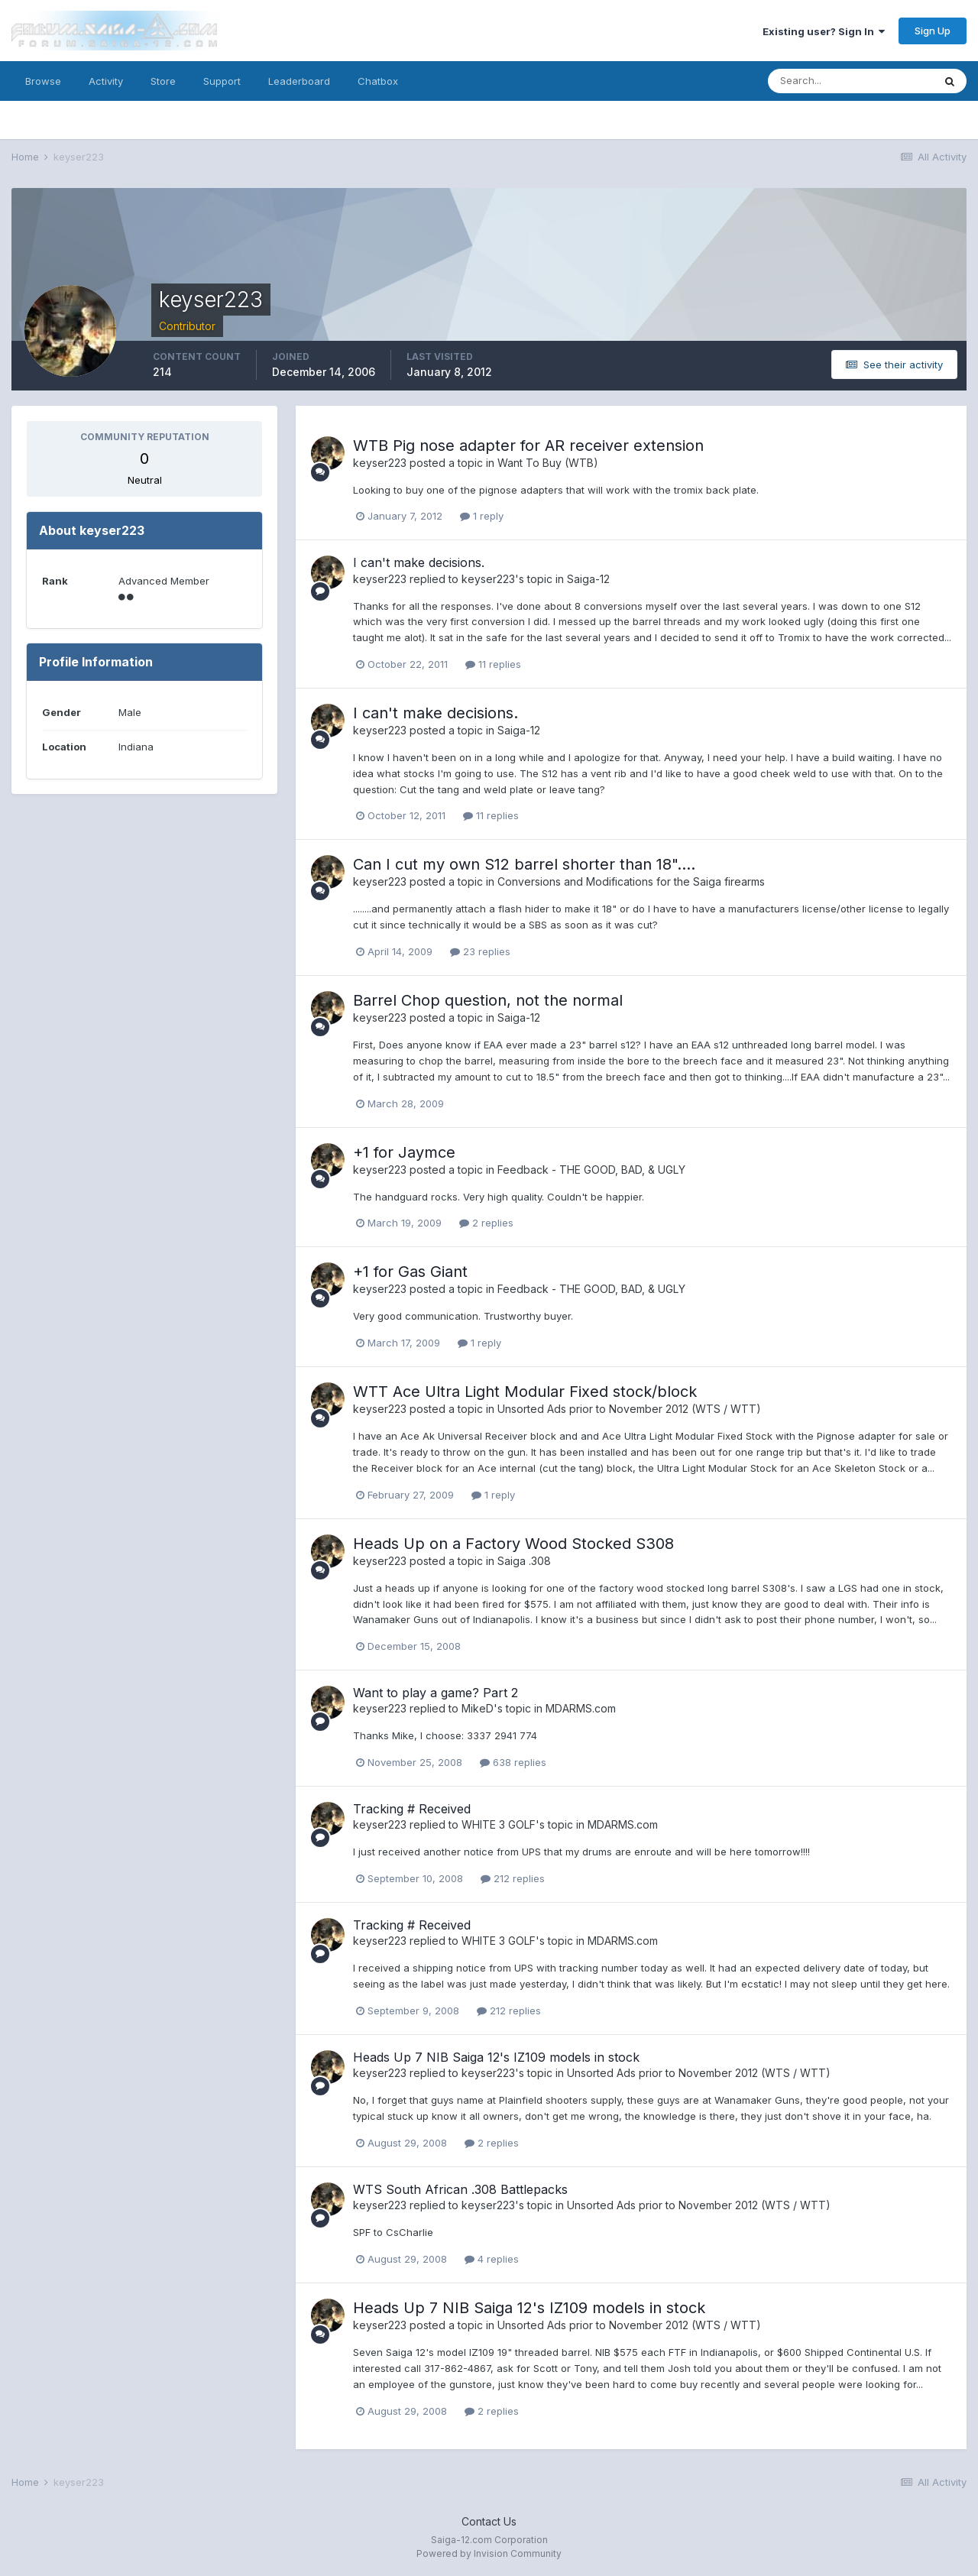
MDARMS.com (581, 1708)
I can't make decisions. (418, 562)
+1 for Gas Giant (410, 1271)
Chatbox (378, 81)
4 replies (492, 2259)
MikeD (477, 1708)
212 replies (513, 1878)
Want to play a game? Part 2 (435, 1692)
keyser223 (379, 462)
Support (222, 81)
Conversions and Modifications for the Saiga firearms (631, 881)
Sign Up (932, 30)
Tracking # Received (412, 1808)
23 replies (480, 951)
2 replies (486, 1223)
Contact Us (489, 2521)
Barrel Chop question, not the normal (488, 1000)
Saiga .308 (524, 1560)
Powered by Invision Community (489, 2553)
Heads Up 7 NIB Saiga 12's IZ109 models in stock (496, 2057)
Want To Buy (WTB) (547, 462)
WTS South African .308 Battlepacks (460, 2189)
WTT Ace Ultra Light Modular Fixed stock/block (525, 1391)
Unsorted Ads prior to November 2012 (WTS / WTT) (629, 1408)
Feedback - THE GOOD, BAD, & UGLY (591, 1169)
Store (163, 81)
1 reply (482, 516)
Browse (43, 81)
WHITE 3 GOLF (498, 1824)
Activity (106, 81)
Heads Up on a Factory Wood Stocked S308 (513, 1543)
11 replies (493, 664)
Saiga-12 (588, 578)
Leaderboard (299, 81)
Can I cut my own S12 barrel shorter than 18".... (524, 864)
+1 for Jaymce (404, 1152)
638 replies (513, 1762)
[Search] (850, 81)
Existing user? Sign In (824, 31)
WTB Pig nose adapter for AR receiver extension (528, 445)
